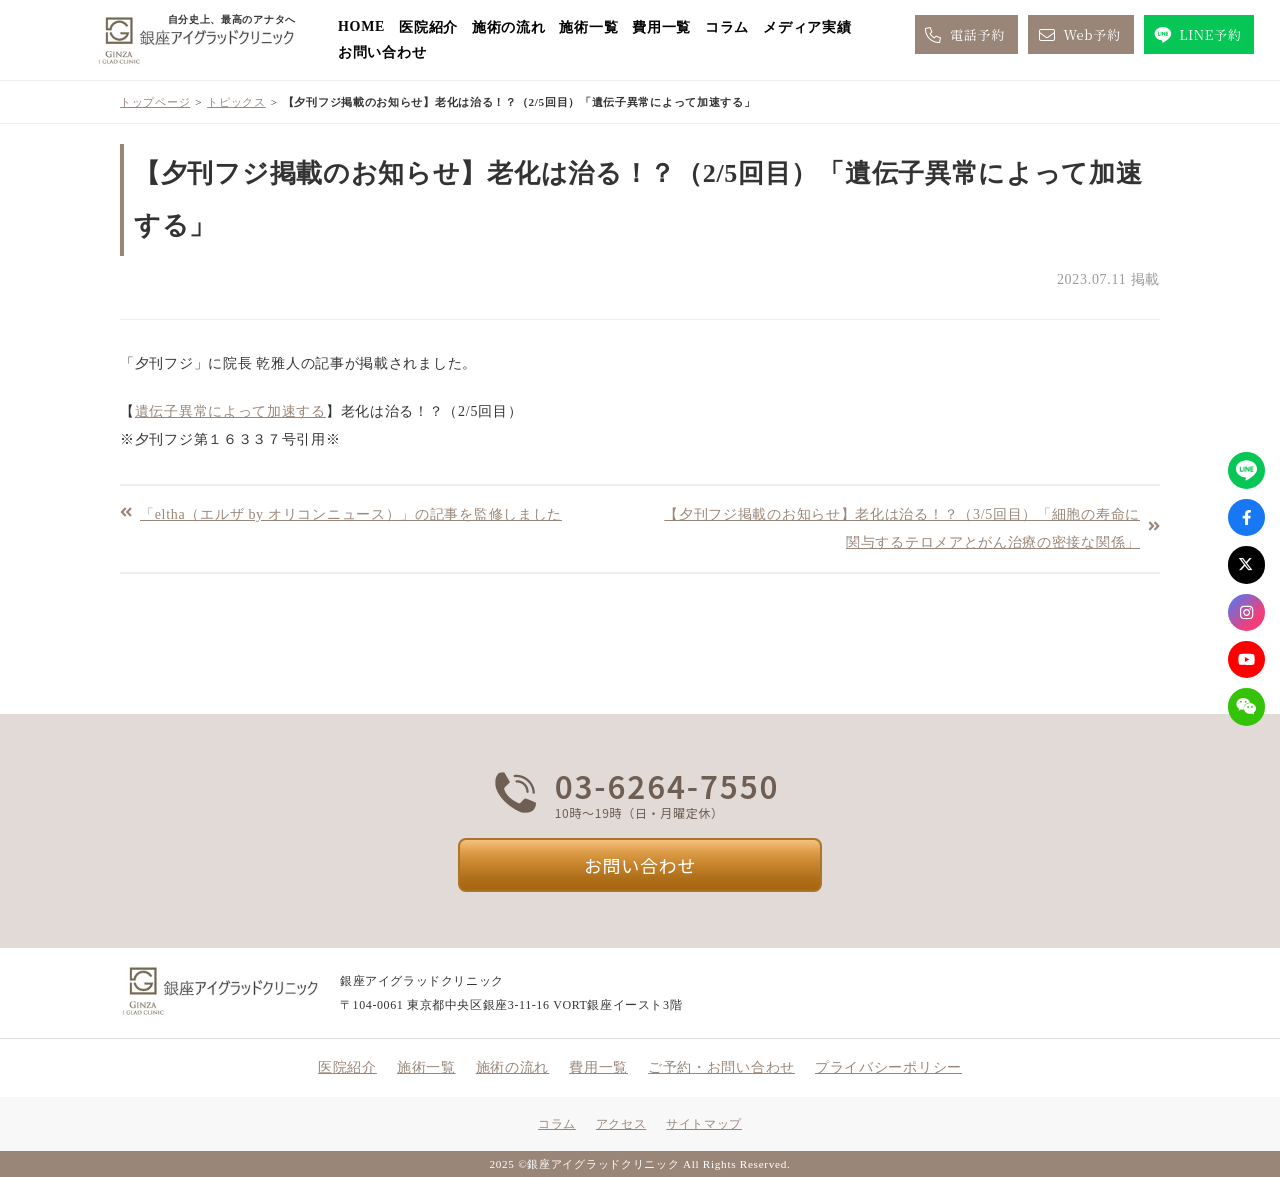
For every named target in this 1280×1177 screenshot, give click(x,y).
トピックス (236, 102)
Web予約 (1078, 35)
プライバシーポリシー (888, 1067)
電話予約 (963, 35)
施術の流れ (509, 27)
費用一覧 (661, 27)
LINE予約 (1196, 35)
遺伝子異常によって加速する (230, 411)
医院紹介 (428, 27)
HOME (361, 26)
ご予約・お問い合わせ (721, 1067)
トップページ (155, 102)
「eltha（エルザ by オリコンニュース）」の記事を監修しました (351, 513)
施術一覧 (588, 27)
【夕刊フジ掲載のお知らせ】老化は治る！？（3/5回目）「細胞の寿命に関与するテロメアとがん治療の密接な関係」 (902, 528)
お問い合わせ (382, 52)
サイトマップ (704, 1124)
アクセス (621, 1124)
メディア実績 (807, 27)
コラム (727, 27)
